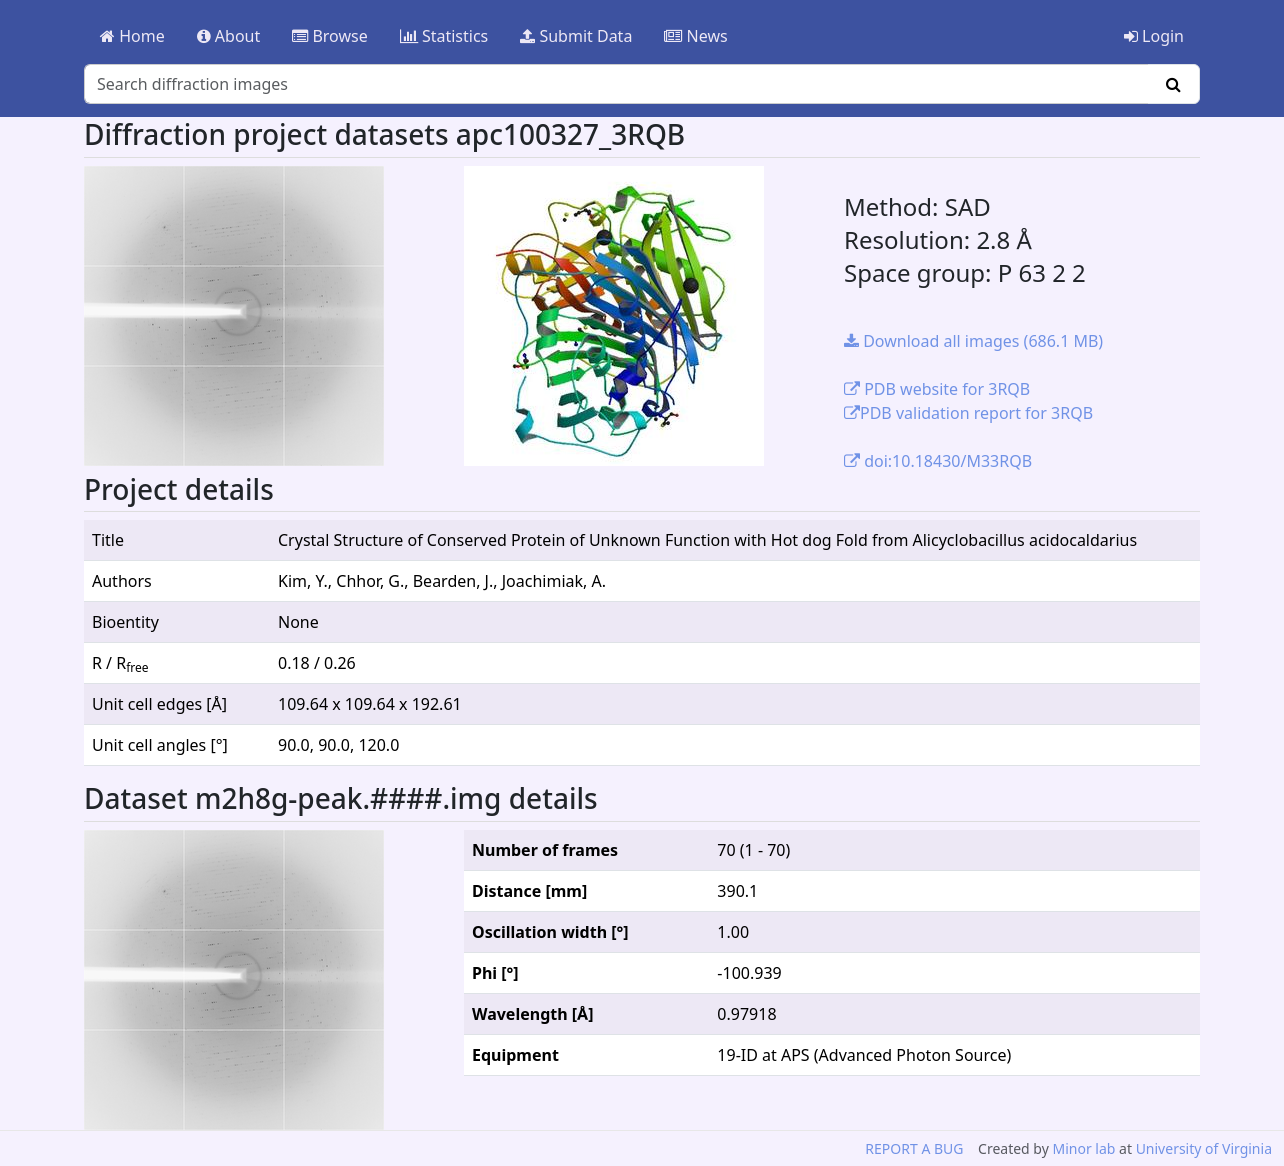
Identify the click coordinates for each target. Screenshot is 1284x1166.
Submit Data (576, 36)
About (229, 36)
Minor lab (1083, 1148)
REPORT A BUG (914, 1148)
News (695, 36)
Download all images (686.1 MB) (973, 341)
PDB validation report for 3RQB (968, 413)
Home (132, 36)
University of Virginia (1204, 1148)
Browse (329, 36)
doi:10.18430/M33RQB (938, 461)
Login (1154, 36)
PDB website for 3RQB (937, 389)
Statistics (444, 36)
